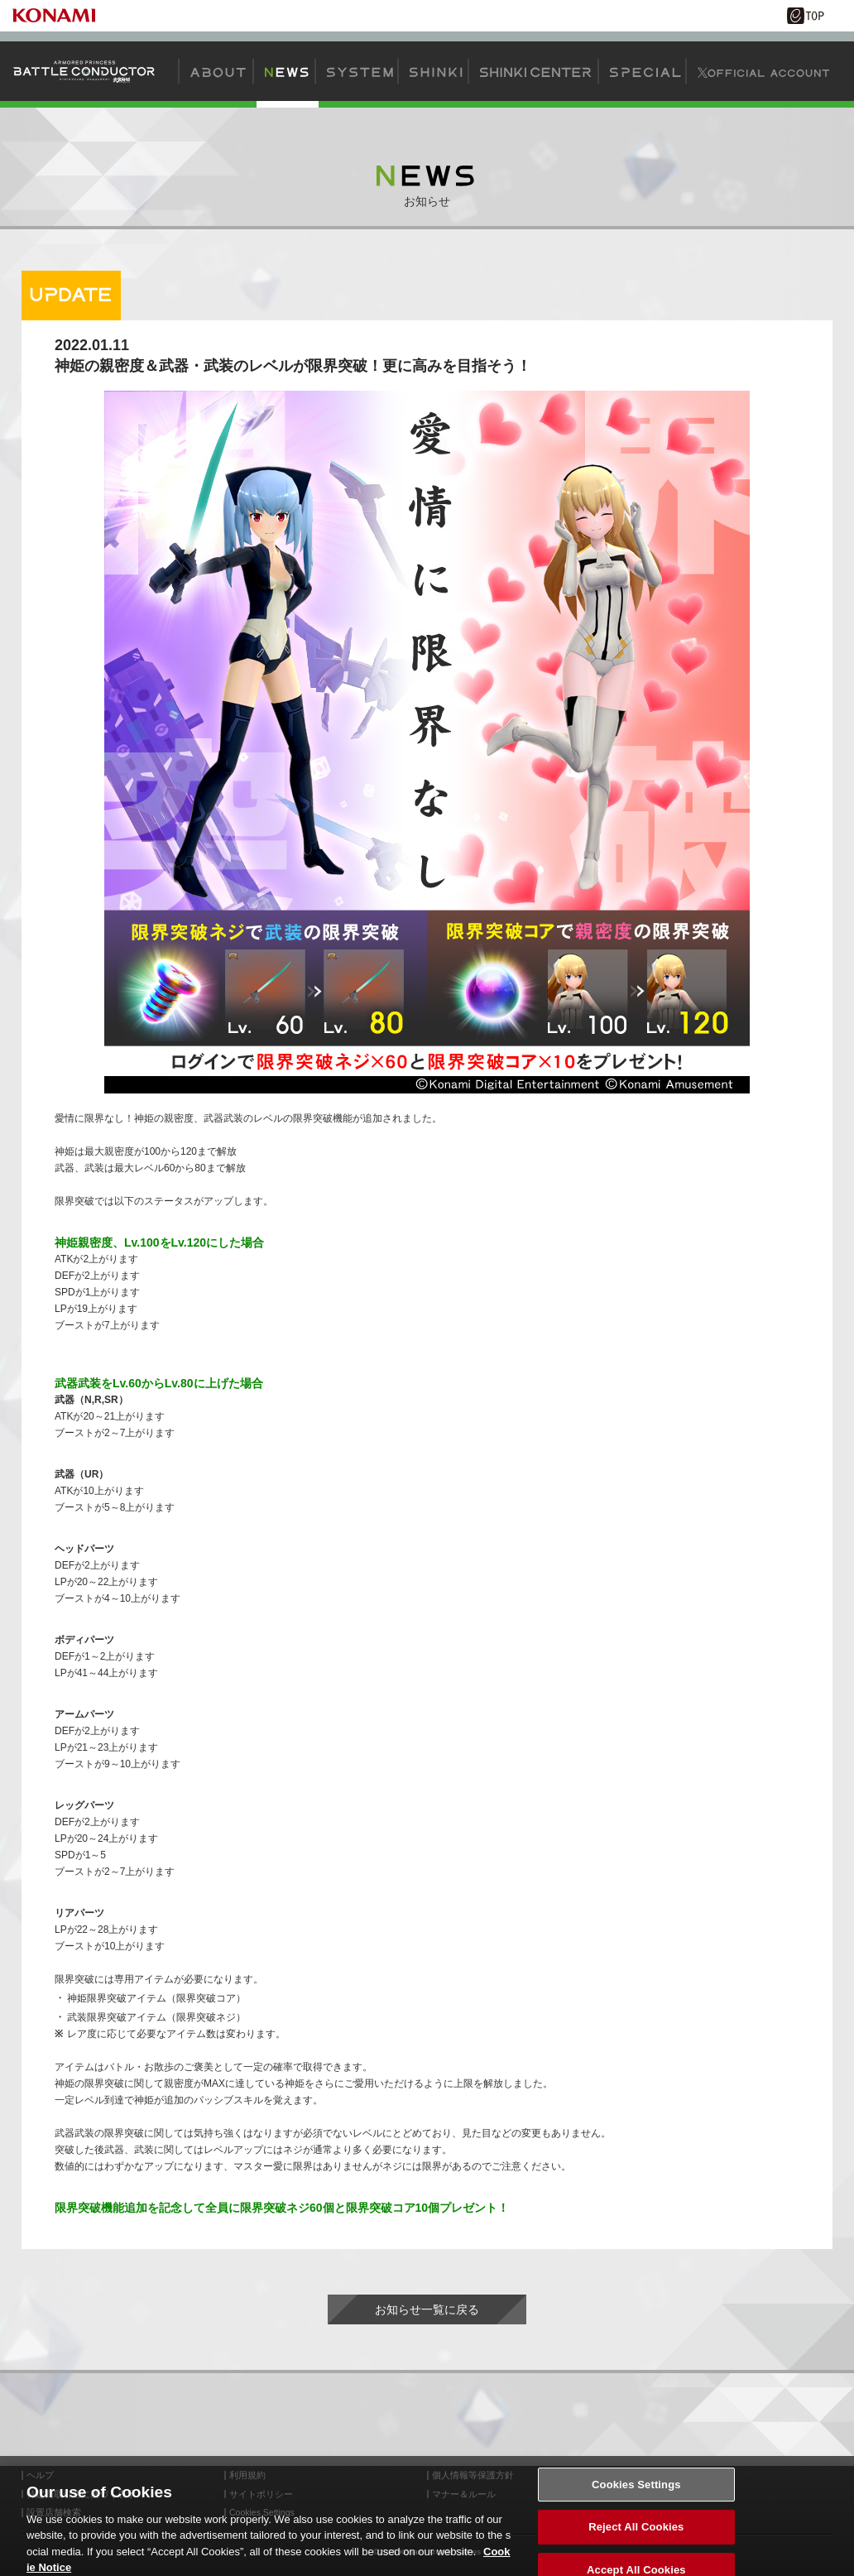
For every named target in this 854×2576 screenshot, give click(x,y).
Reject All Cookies (636, 2533)
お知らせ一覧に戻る (427, 2309)
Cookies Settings (636, 2491)
